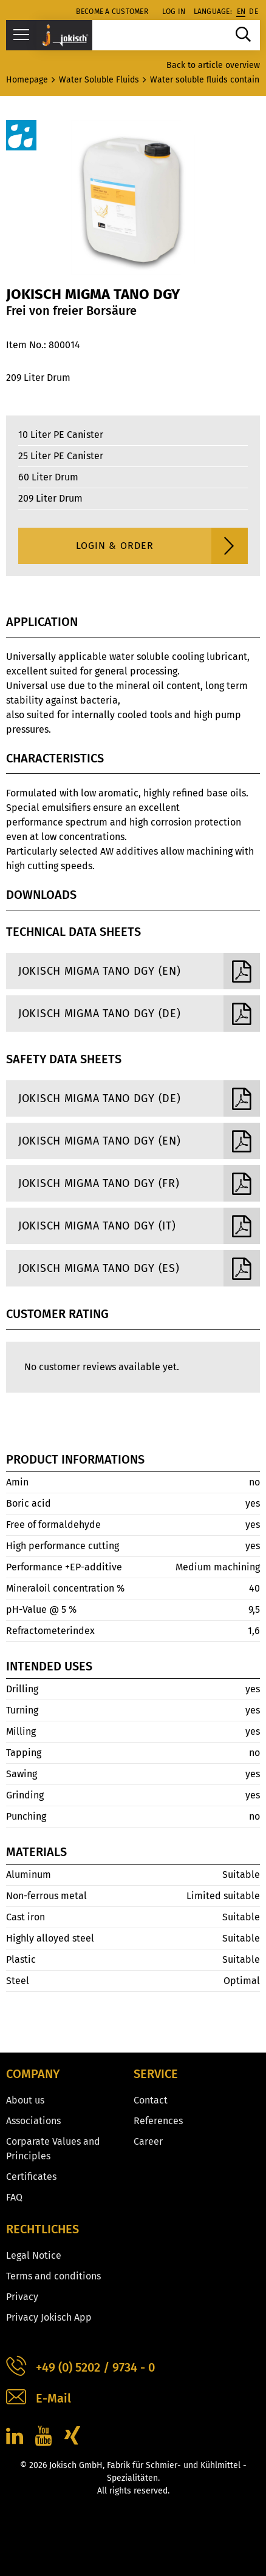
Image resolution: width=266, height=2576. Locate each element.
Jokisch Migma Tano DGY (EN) (139, 971)
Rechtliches (42, 2229)
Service (156, 2074)
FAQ (14, 2197)
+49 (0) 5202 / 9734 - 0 (80, 2367)
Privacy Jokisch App (49, 2317)
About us (25, 2100)
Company (33, 2074)
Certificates (31, 2176)
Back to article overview (213, 65)
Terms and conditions (53, 2276)
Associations (33, 2121)
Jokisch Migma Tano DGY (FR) (139, 1183)
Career (148, 2141)
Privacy (22, 2296)
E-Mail (38, 2398)
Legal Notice (33, 2255)
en (241, 11)
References (158, 2121)
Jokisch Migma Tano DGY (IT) (139, 1226)
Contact (151, 2100)
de (253, 11)
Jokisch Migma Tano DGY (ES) (139, 1268)
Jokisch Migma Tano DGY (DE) (139, 1013)
